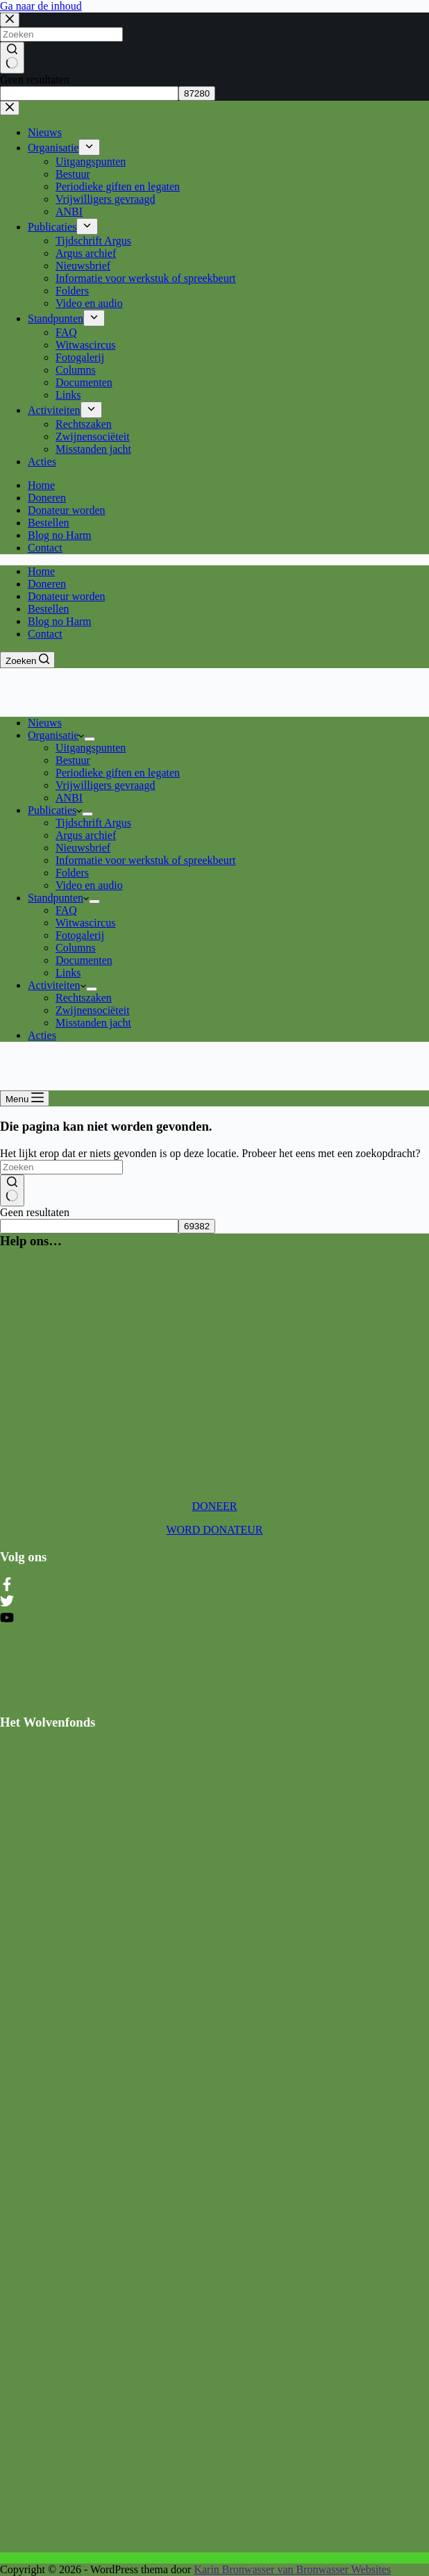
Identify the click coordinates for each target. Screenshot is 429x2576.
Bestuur (73, 760)
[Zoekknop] (12, 1190)
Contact (45, 634)
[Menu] (24, 1098)
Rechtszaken (84, 998)
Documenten (84, 960)
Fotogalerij (80, 935)
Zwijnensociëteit (93, 1010)
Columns (76, 948)
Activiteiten (57, 985)
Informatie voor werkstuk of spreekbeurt (145, 860)
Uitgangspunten (91, 748)
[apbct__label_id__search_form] (89, 1226)
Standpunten (58, 898)
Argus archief (86, 835)
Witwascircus (85, 923)
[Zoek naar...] (61, 1167)
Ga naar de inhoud (41, 6)
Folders (72, 873)
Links (68, 973)
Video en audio (89, 885)
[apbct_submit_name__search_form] (196, 1226)
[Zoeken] (27, 659)
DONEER (214, 1506)
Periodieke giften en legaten (118, 773)
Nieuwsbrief (83, 848)
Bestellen (48, 609)
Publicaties (55, 810)
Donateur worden (67, 596)
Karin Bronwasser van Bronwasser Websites (292, 2569)
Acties (42, 1035)
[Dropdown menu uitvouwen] (89, 739)
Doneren (47, 584)
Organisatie (56, 735)
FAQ (66, 910)
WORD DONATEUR (214, 1530)
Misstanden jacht (93, 1023)
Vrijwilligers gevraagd (105, 785)
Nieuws (45, 723)
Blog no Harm (60, 621)
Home (41, 571)
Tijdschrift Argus (93, 823)
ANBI (69, 798)
